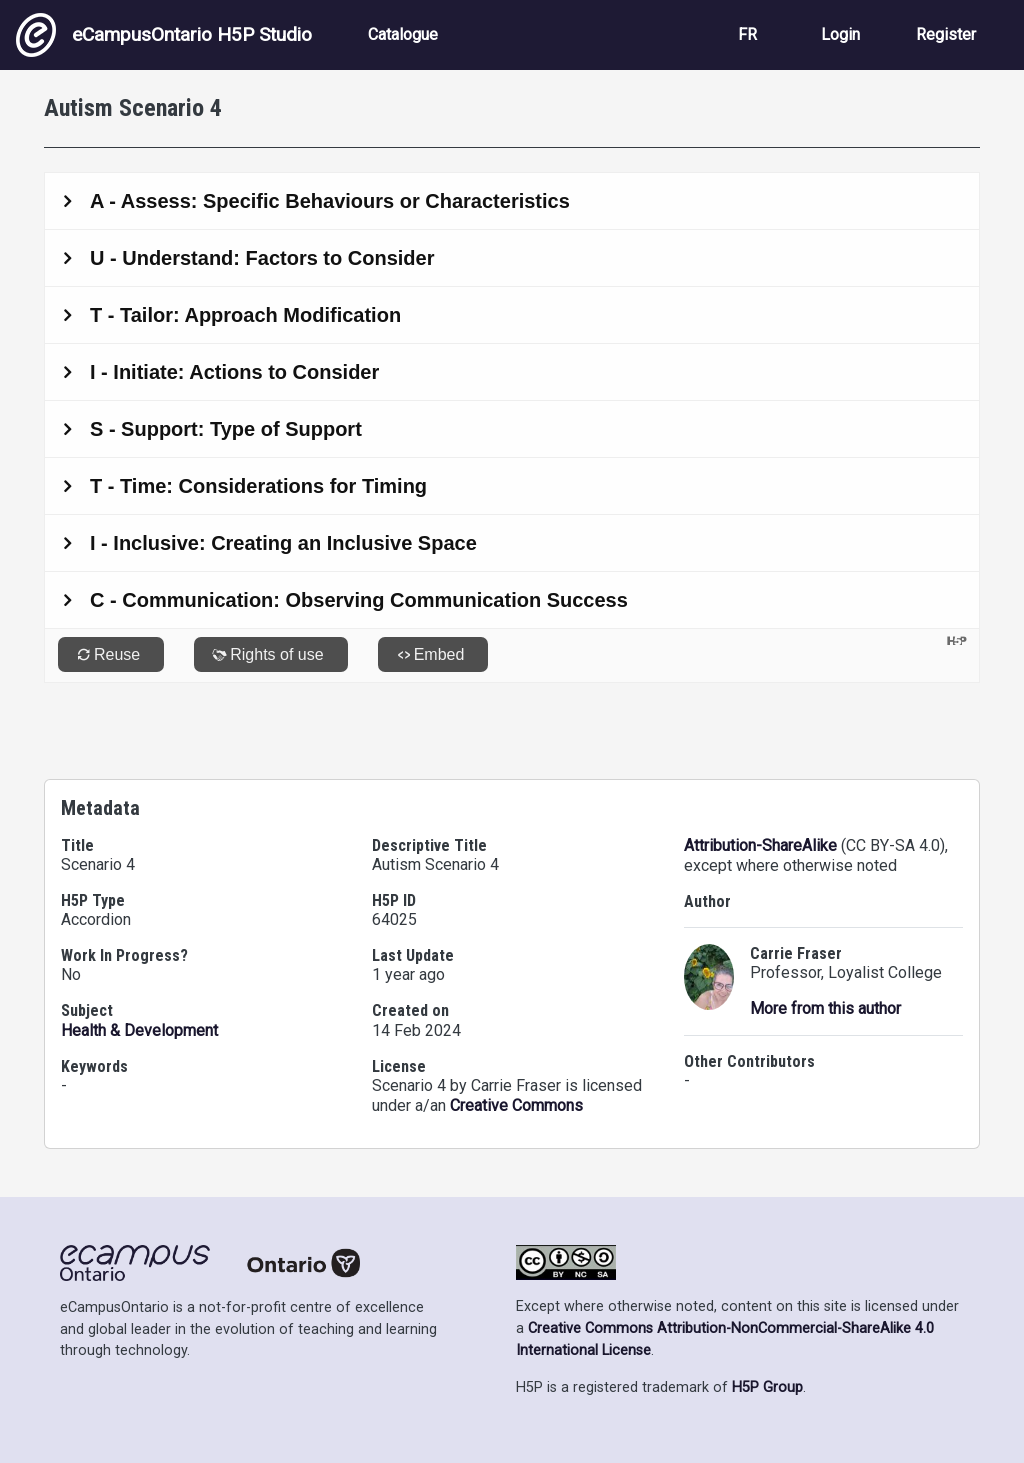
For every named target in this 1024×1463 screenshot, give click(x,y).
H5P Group (767, 1387)
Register (946, 34)
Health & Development (139, 1030)
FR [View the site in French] (747, 34)
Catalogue (403, 34)
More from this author (825, 1008)
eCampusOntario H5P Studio (164, 35)
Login (840, 34)
